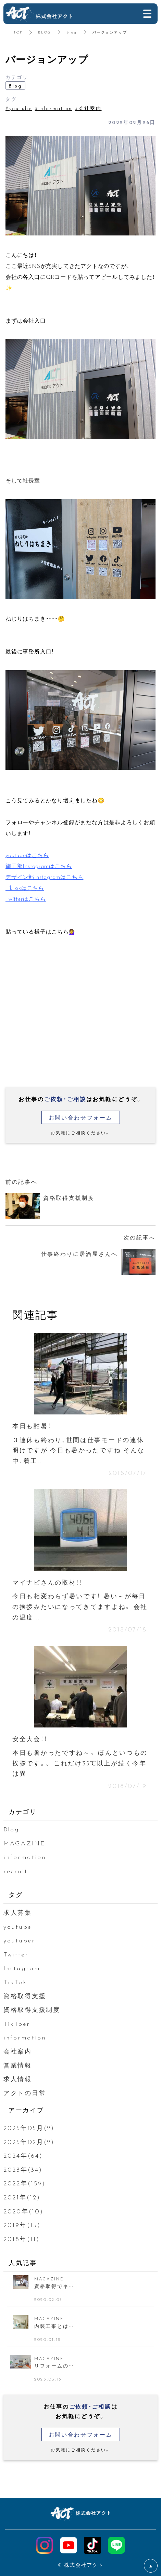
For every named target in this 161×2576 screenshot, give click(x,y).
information (24, 1856)
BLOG (44, 32)
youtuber (19, 1939)
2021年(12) (21, 2196)
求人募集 (17, 1912)
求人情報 (17, 2078)
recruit (15, 1870)
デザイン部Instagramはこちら (44, 876)
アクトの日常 (24, 2092)
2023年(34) (22, 2169)
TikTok (15, 1981)
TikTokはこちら (24, 887)
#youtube (18, 108)
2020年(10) (23, 2210)
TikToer (16, 2023)
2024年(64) (22, 2155)
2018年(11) (21, 2238)
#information (53, 108)
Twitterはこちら (25, 898)
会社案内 (17, 2051)
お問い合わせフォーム (81, 1117)
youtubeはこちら (27, 855)
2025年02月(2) (28, 2141)
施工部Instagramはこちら (38, 866)
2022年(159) (24, 2182)
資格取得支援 (24, 1995)
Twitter (15, 1953)
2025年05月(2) (28, 2127)
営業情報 (17, 2065)
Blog (71, 32)
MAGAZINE (24, 1842)
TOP (18, 32)
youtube (17, 1926)
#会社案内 (88, 108)
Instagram (21, 1967)
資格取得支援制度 (31, 2009)
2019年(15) (21, 2224)
